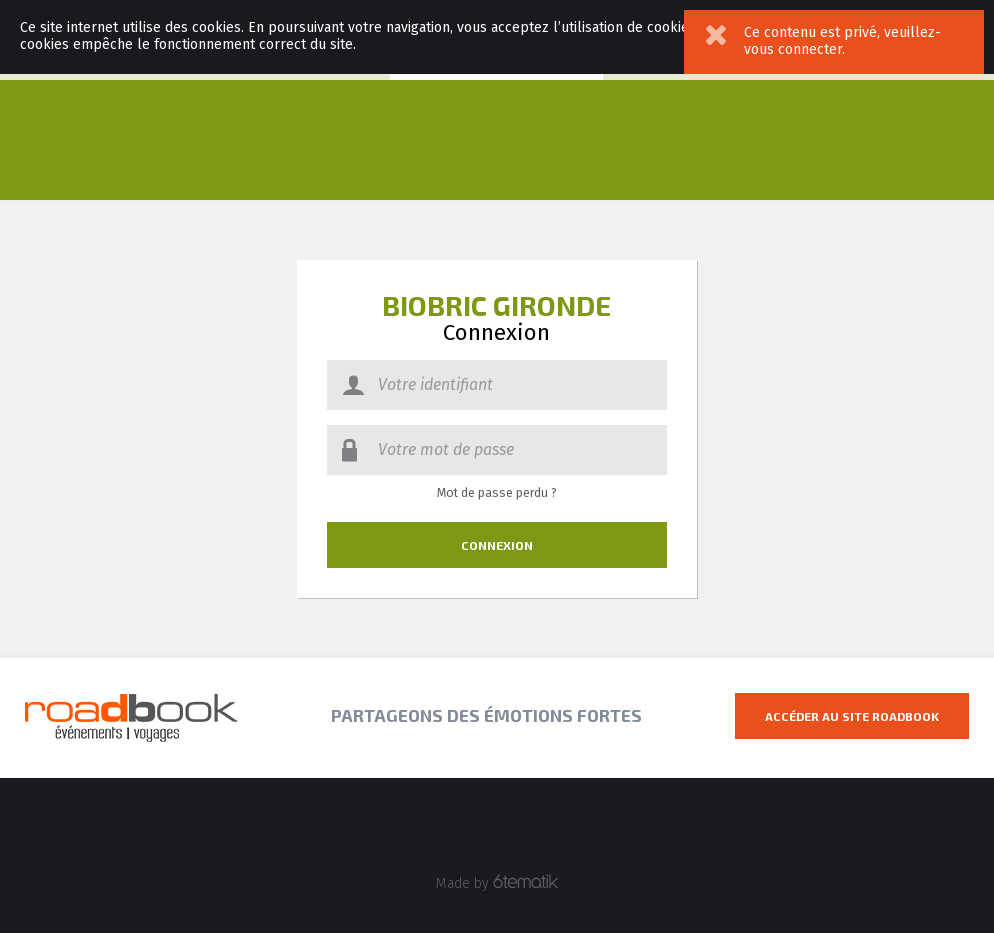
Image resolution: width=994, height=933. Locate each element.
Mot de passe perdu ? (497, 493)
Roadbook (131, 718)
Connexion (497, 545)
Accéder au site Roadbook (852, 716)
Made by (497, 883)
